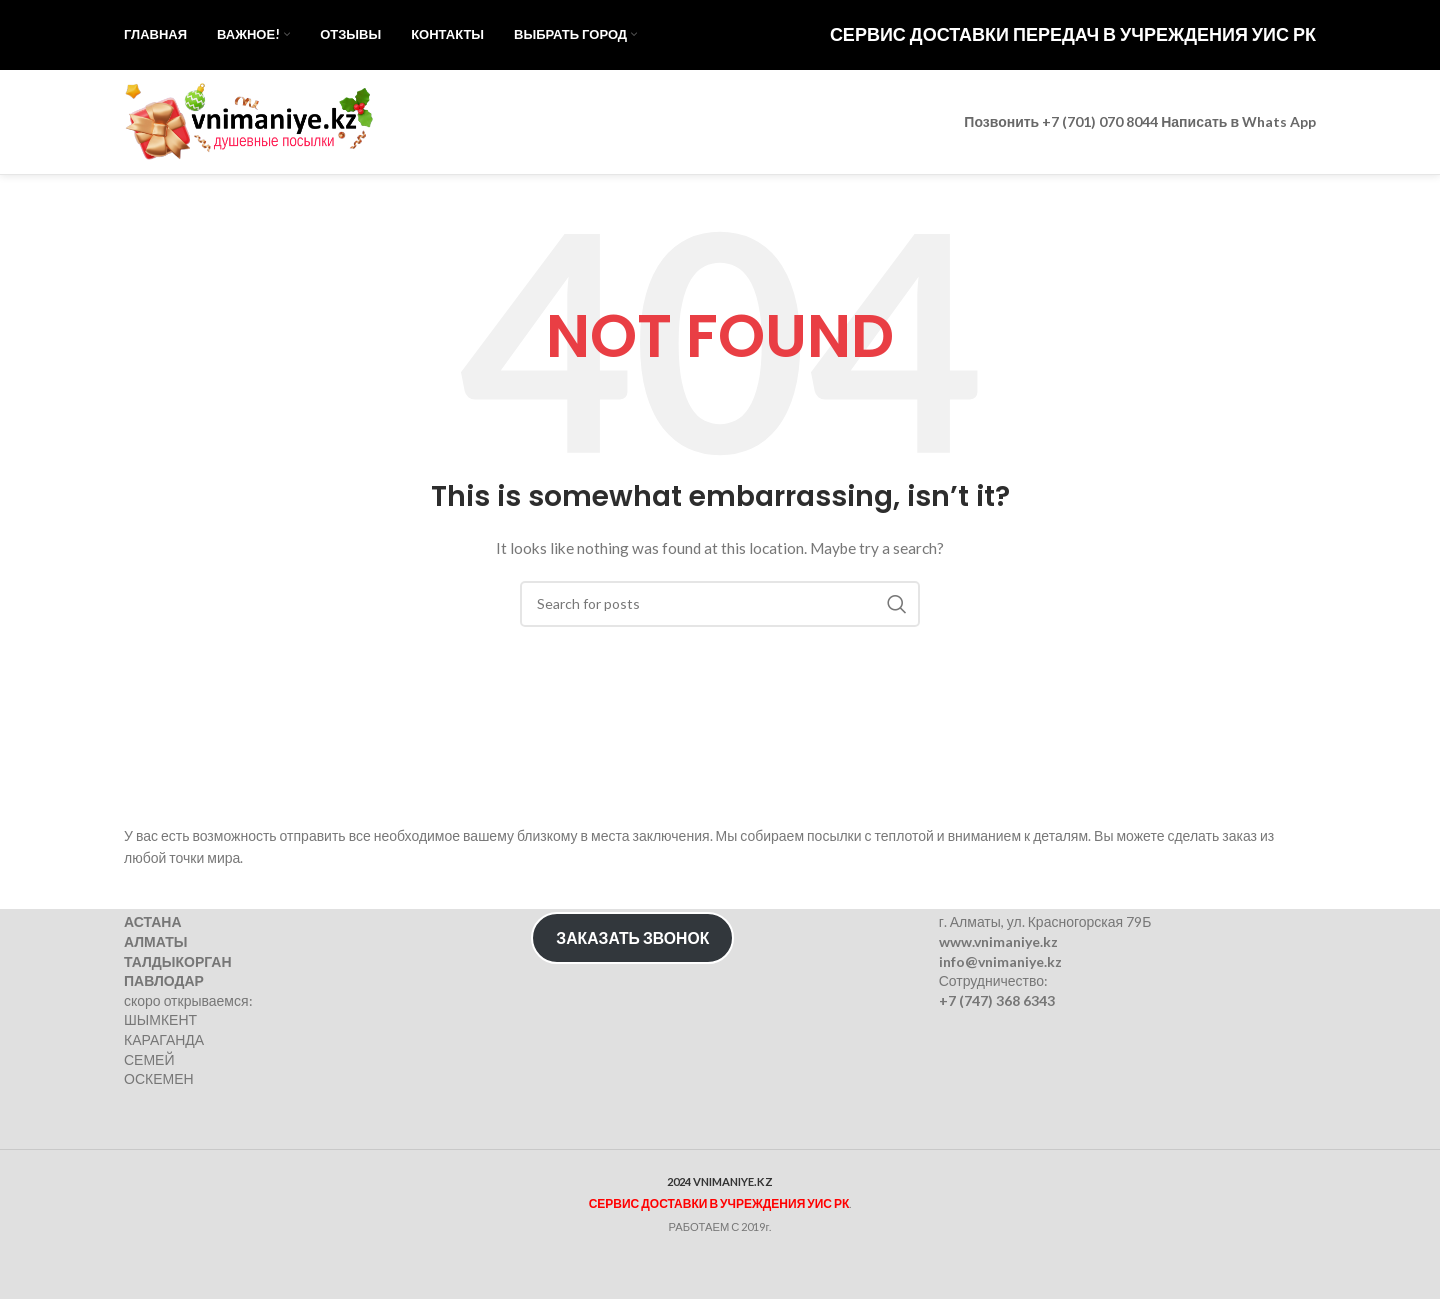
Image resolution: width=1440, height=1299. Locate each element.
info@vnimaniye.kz (1000, 960)
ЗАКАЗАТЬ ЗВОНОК (632, 937)
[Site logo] (249, 120)
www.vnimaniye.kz (998, 941)
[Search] (720, 604)
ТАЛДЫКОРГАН (178, 960)
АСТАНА (153, 921)
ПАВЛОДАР (164, 980)
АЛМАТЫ (155, 941)
